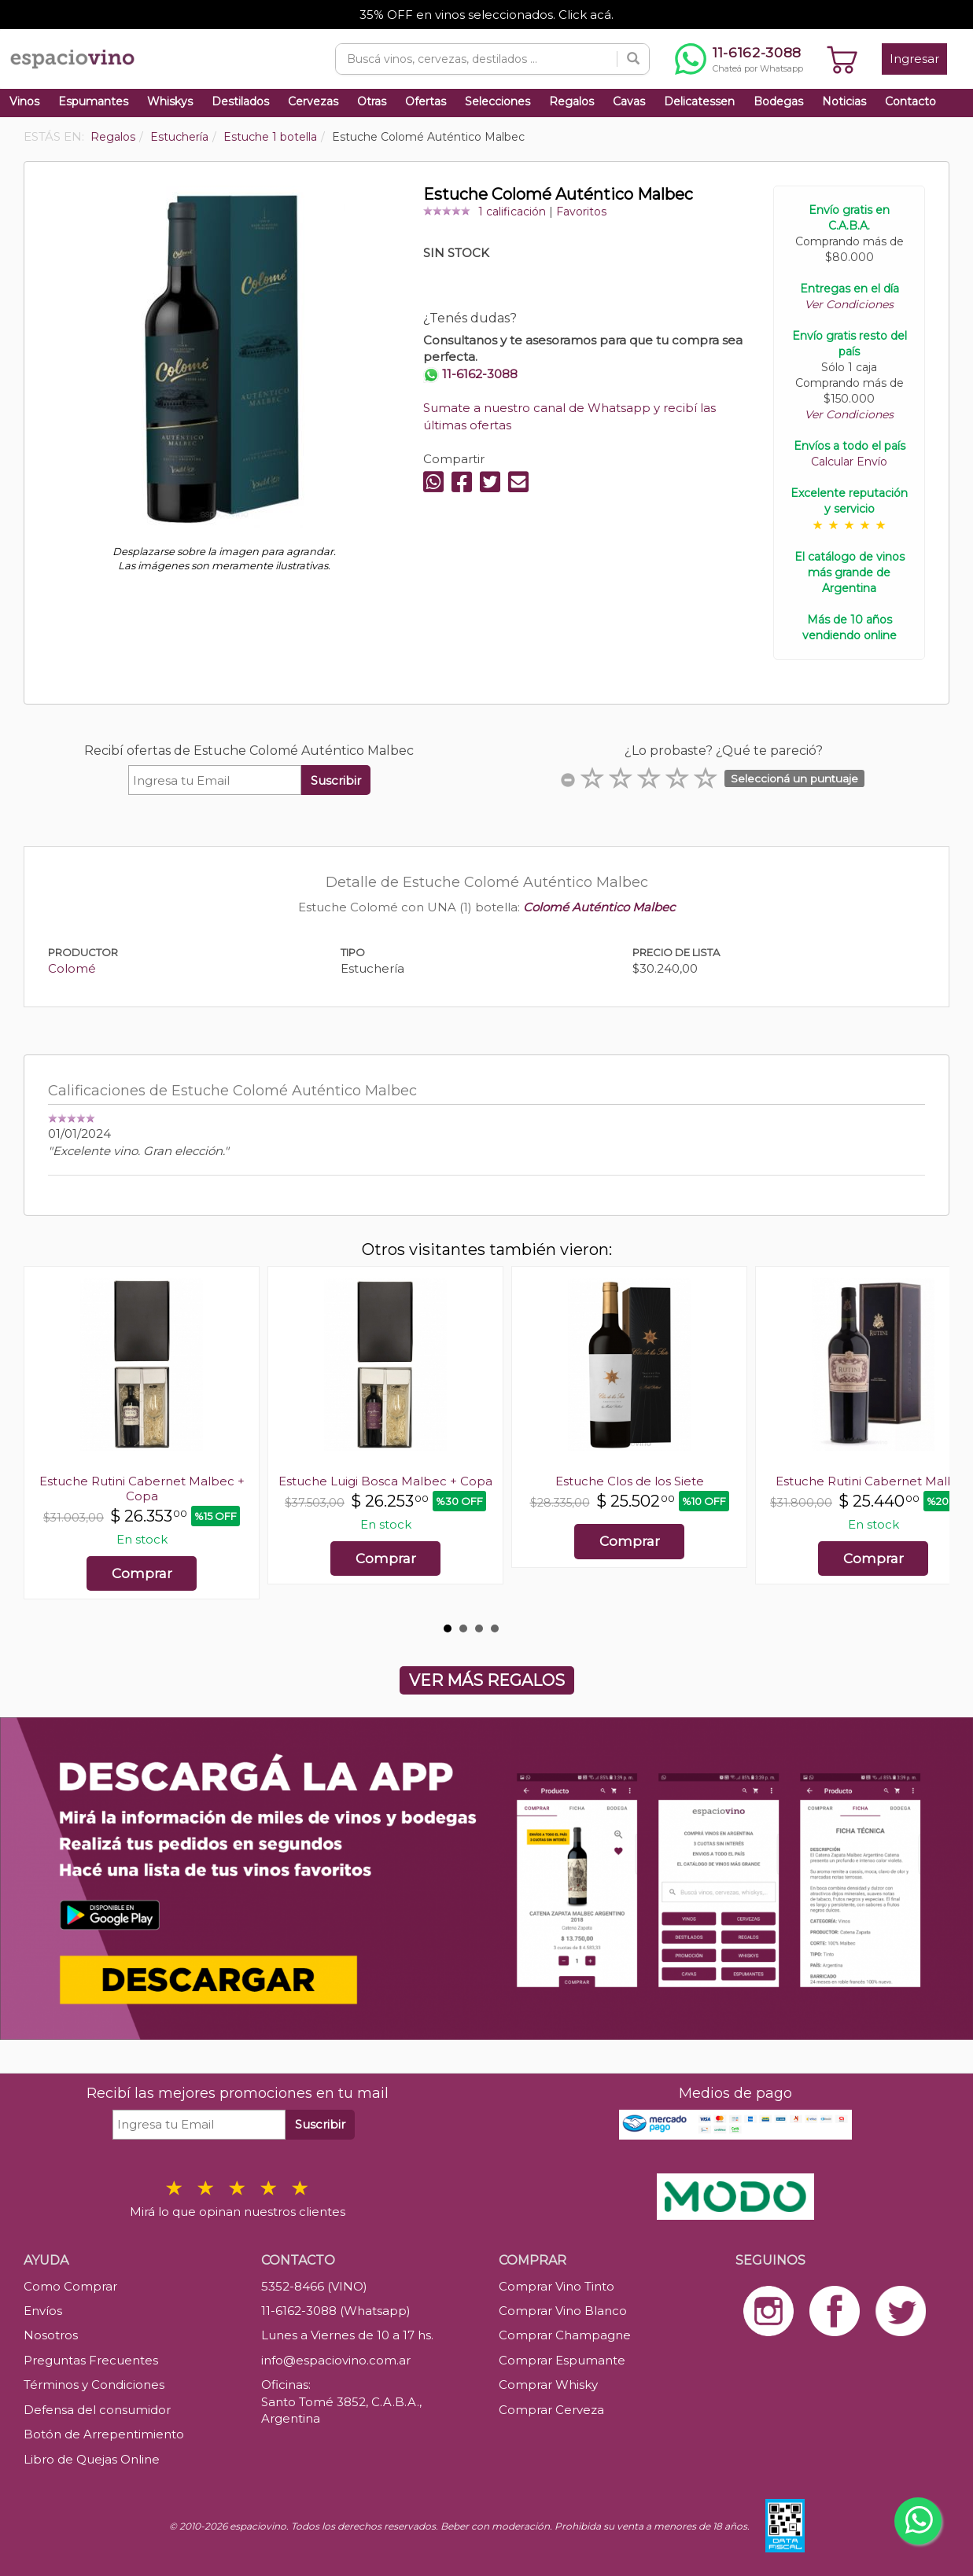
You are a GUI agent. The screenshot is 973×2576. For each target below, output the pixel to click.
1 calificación (512, 211)
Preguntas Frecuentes (91, 2360)
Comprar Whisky (548, 2384)
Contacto (910, 101)
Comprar (142, 1573)
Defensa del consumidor (97, 2409)
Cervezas (313, 101)
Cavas (629, 101)
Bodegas (778, 101)
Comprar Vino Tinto (556, 2286)
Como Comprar (70, 2286)
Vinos (24, 101)
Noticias (844, 101)
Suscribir (336, 780)
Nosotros (51, 2335)
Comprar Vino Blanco (563, 2310)
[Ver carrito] (842, 59)
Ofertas (425, 101)
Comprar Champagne (565, 2335)
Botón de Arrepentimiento (104, 2434)
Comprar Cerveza (551, 2409)
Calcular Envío (849, 461)
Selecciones (497, 101)
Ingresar (914, 58)
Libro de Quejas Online (92, 2459)
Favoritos (581, 211)
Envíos (43, 2310)
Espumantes (93, 101)
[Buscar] (633, 59)
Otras (371, 101)
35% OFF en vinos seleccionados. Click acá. (486, 14)
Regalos (571, 101)
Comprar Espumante (562, 2360)
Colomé (72, 968)
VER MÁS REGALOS (487, 1680)
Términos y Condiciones (94, 2384)
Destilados (240, 101)
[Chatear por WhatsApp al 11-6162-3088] (739, 59)
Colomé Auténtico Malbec (599, 907)
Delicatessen (699, 101)
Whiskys (170, 101)
